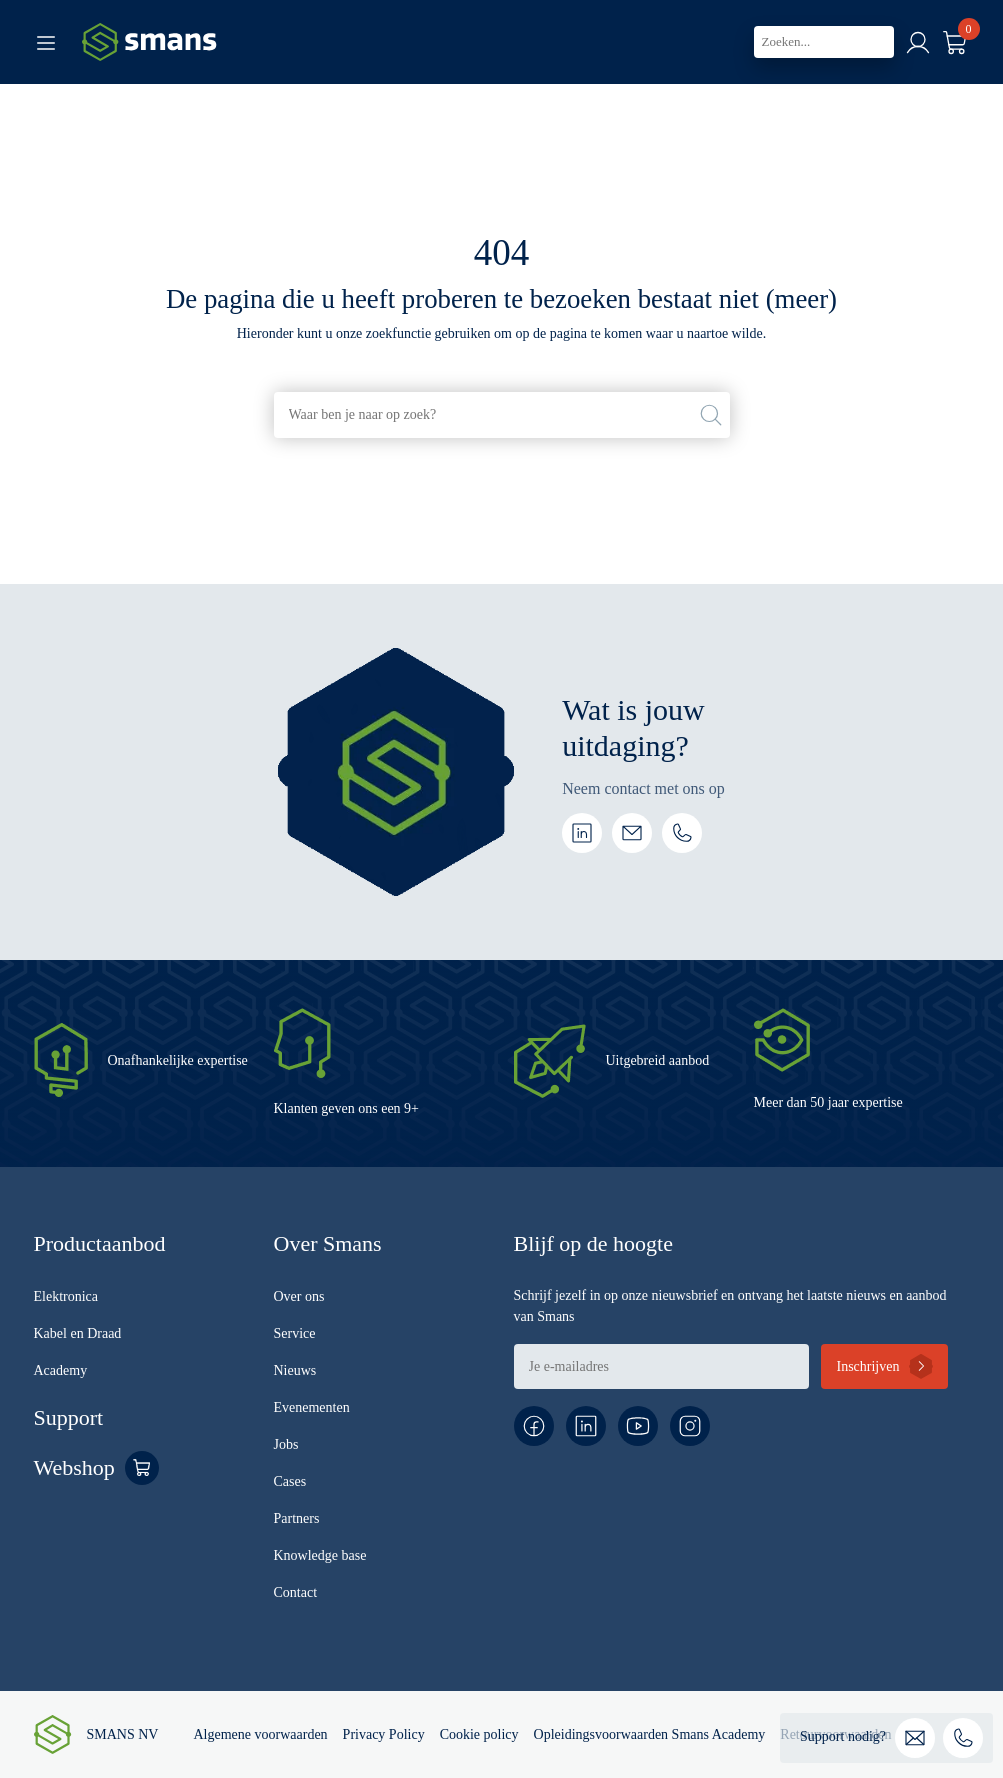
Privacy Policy (384, 1734)
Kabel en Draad (78, 1333)
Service (295, 1333)
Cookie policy (479, 1734)
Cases (290, 1481)
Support (69, 1417)
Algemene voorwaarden (260, 1734)
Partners (297, 1518)
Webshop (74, 1467)
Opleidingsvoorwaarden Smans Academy (650, 1734)
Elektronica (66, 1296)
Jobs (286, 1444)
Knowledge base (320, 1555)
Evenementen (312, 1407)
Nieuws (295, 1370)
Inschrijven (867, 1366)
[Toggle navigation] (46, 42)
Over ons (299, 1296)
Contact (296, 1592)
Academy (61, 1370)
